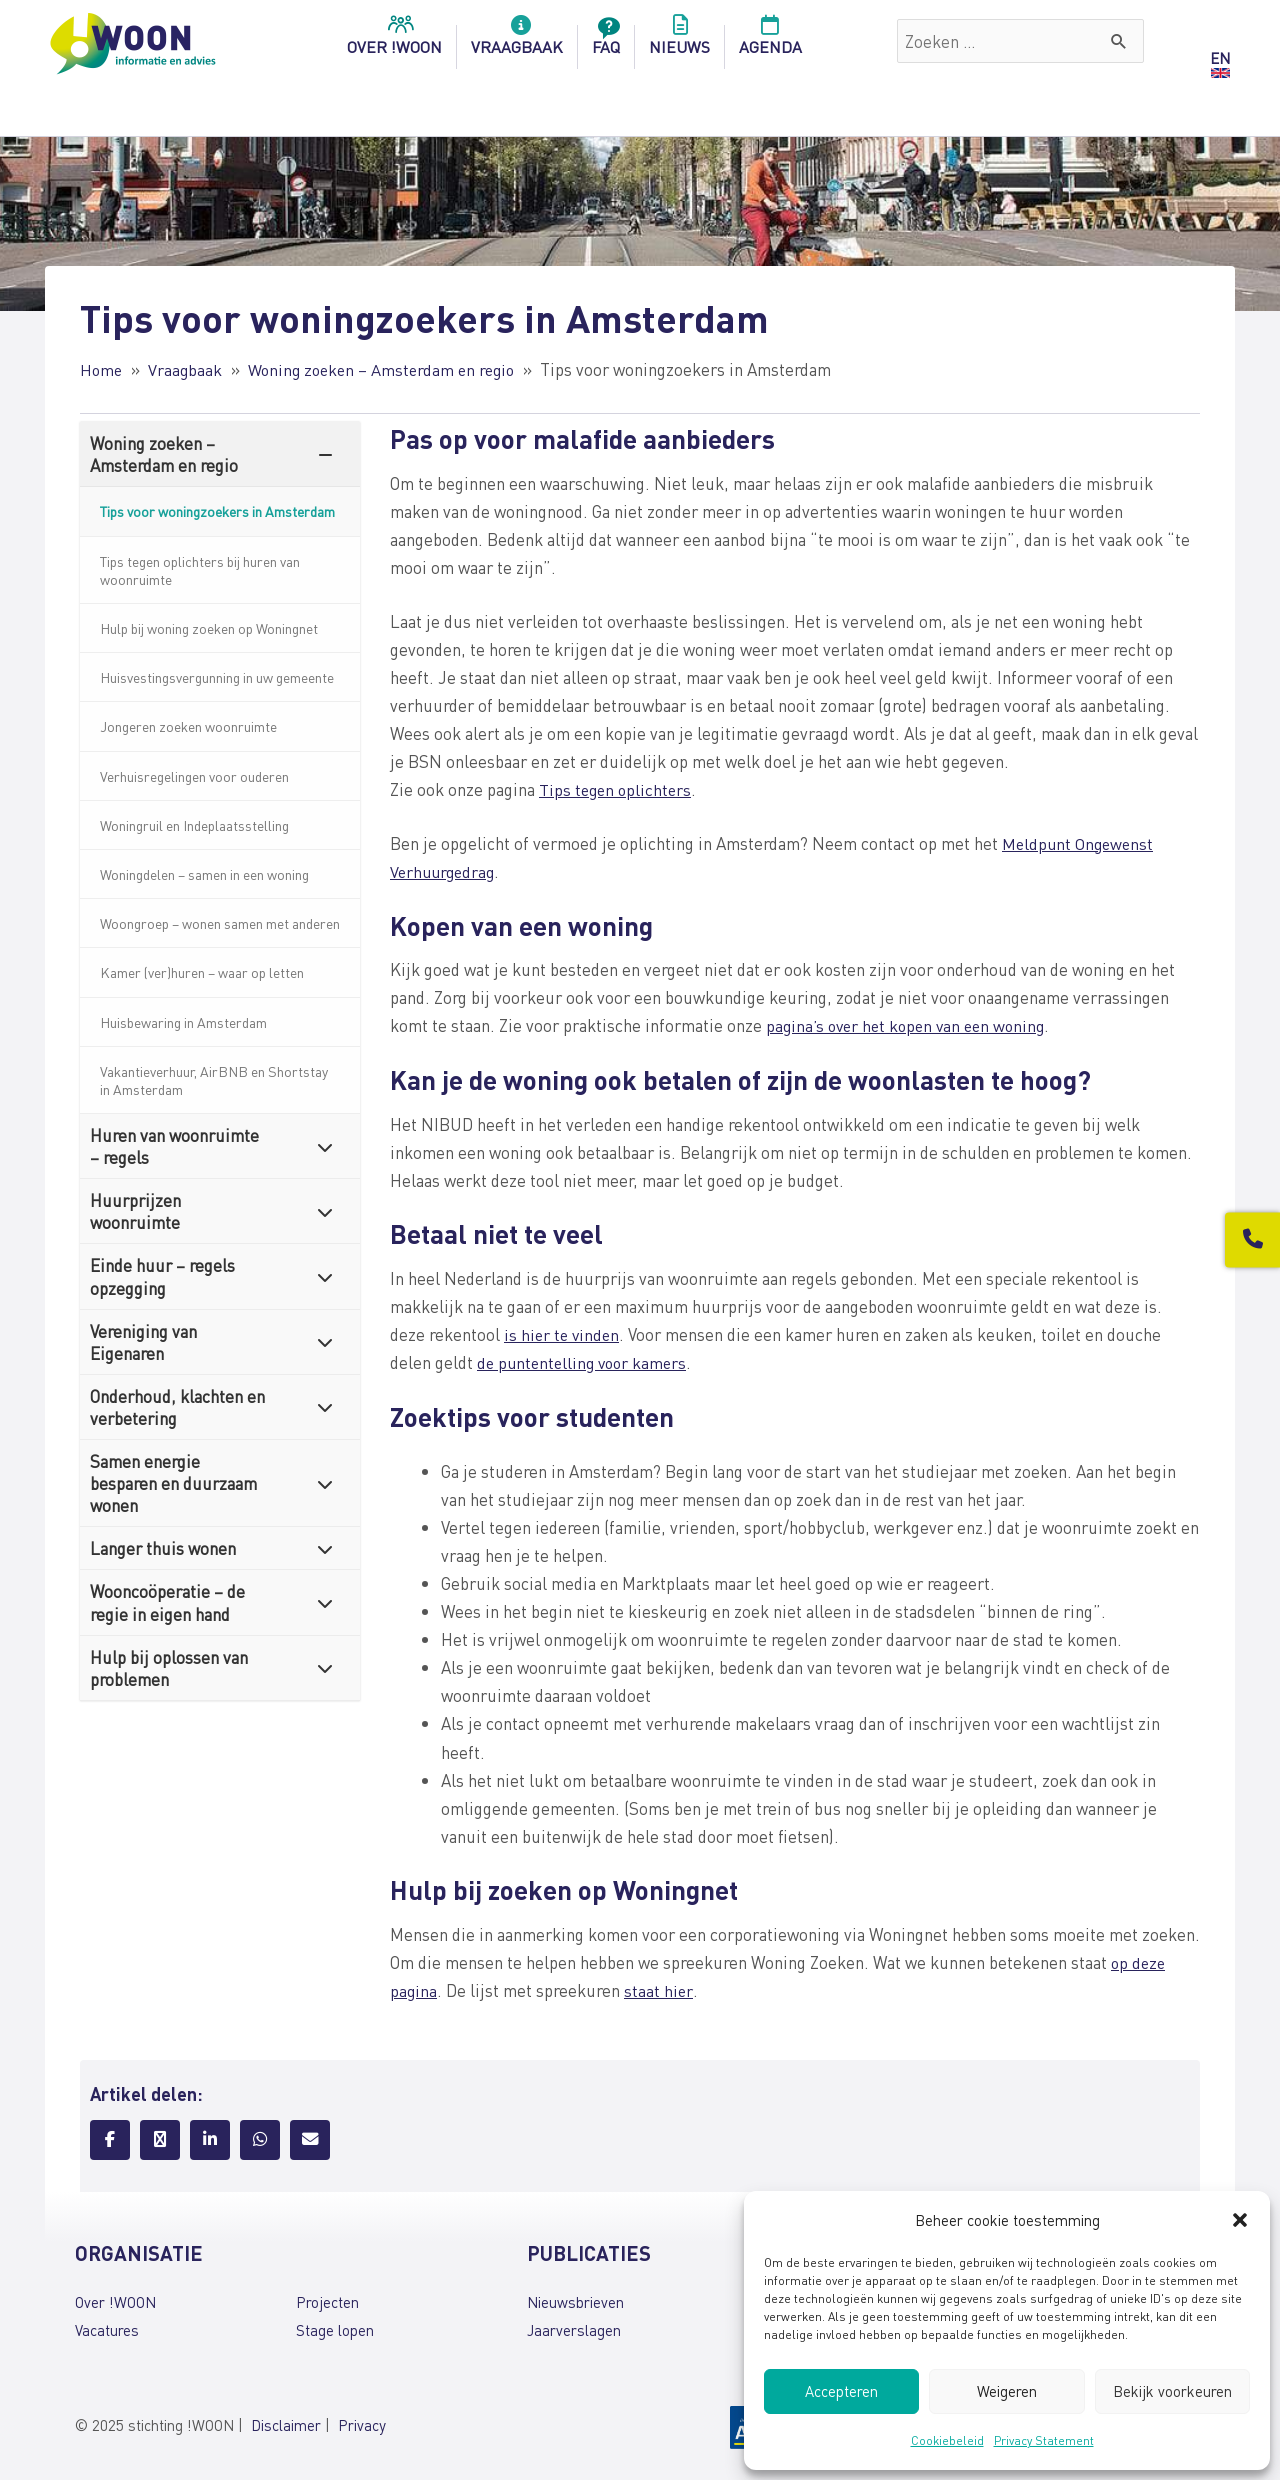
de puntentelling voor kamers (586, 1361)
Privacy (362, 2424)
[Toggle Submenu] (325, 454)
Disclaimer (286, 2424)
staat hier (659, 1989)
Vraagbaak (517, 41)
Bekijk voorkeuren (1172, 2391)
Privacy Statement (1044, 2440)
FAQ (606, 41)
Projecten (327, 2300)
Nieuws (679, 41)
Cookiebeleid (947, 2440)
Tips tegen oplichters (617, 789)
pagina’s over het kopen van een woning (911, 1025)
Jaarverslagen (574, 2328)
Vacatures (107, 2328)
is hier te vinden (563, 1333)
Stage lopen (335, 2328)
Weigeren (1007, 2391)
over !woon (394, 41)
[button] (1240, 2220)
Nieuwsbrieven (575, 2300)
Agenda (770, 41)
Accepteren (841, 2391)
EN (1220, 58)
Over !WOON (115, 2300)
